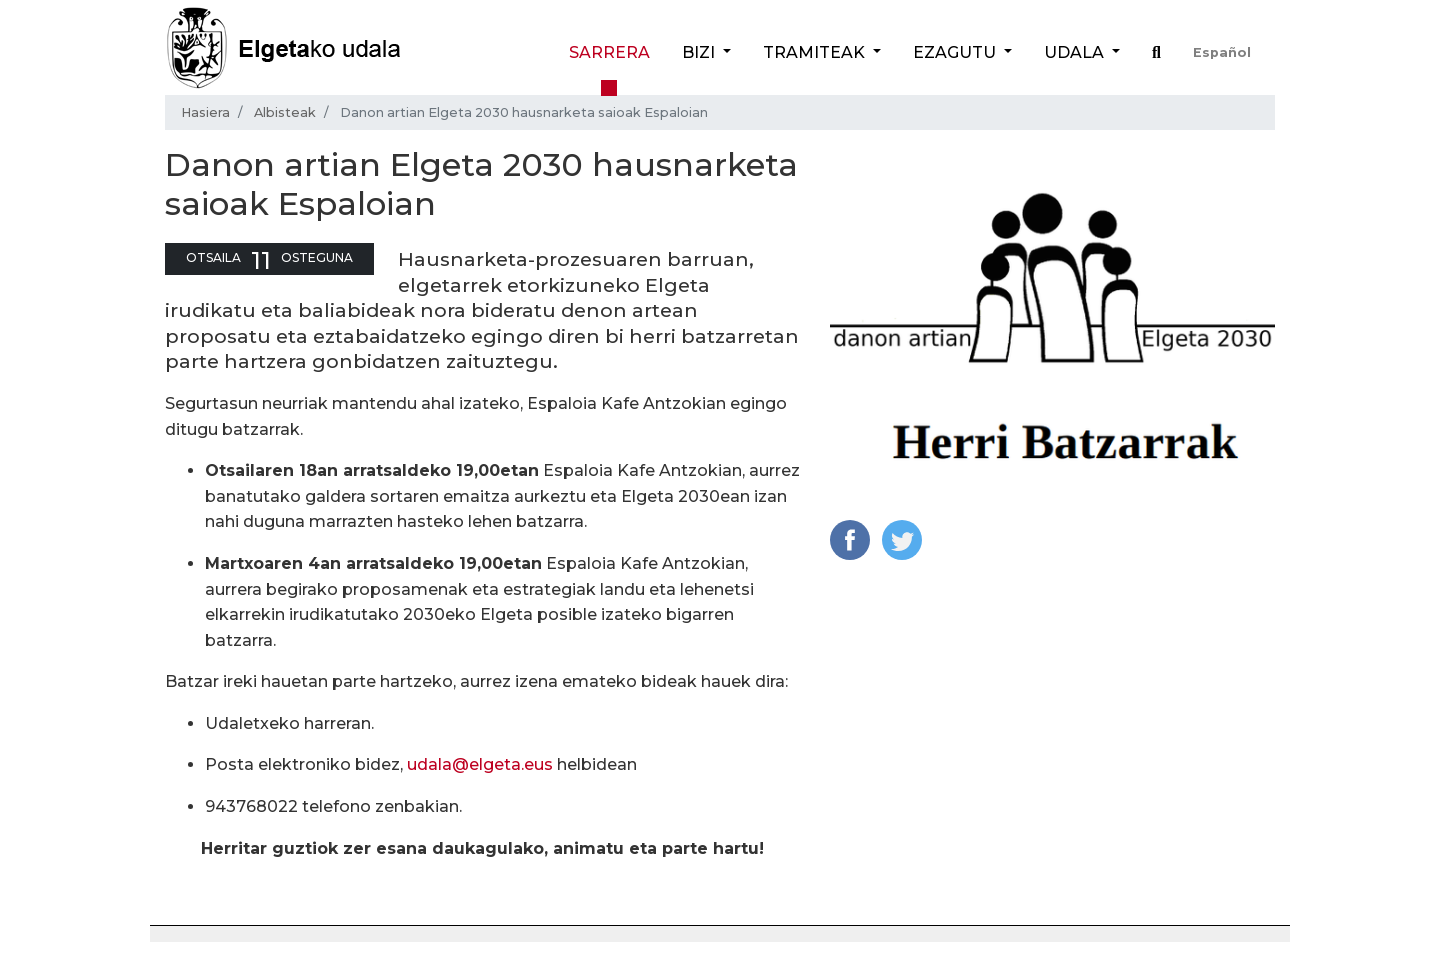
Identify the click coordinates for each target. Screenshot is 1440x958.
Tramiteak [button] (816, 52)
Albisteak (285, 112)
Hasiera (205, 112)
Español (1222, 52)
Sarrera (609, 52)
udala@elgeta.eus (480, 764)
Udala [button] (1076, 52)
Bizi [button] (700, 52)
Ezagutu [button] (956, 52)
